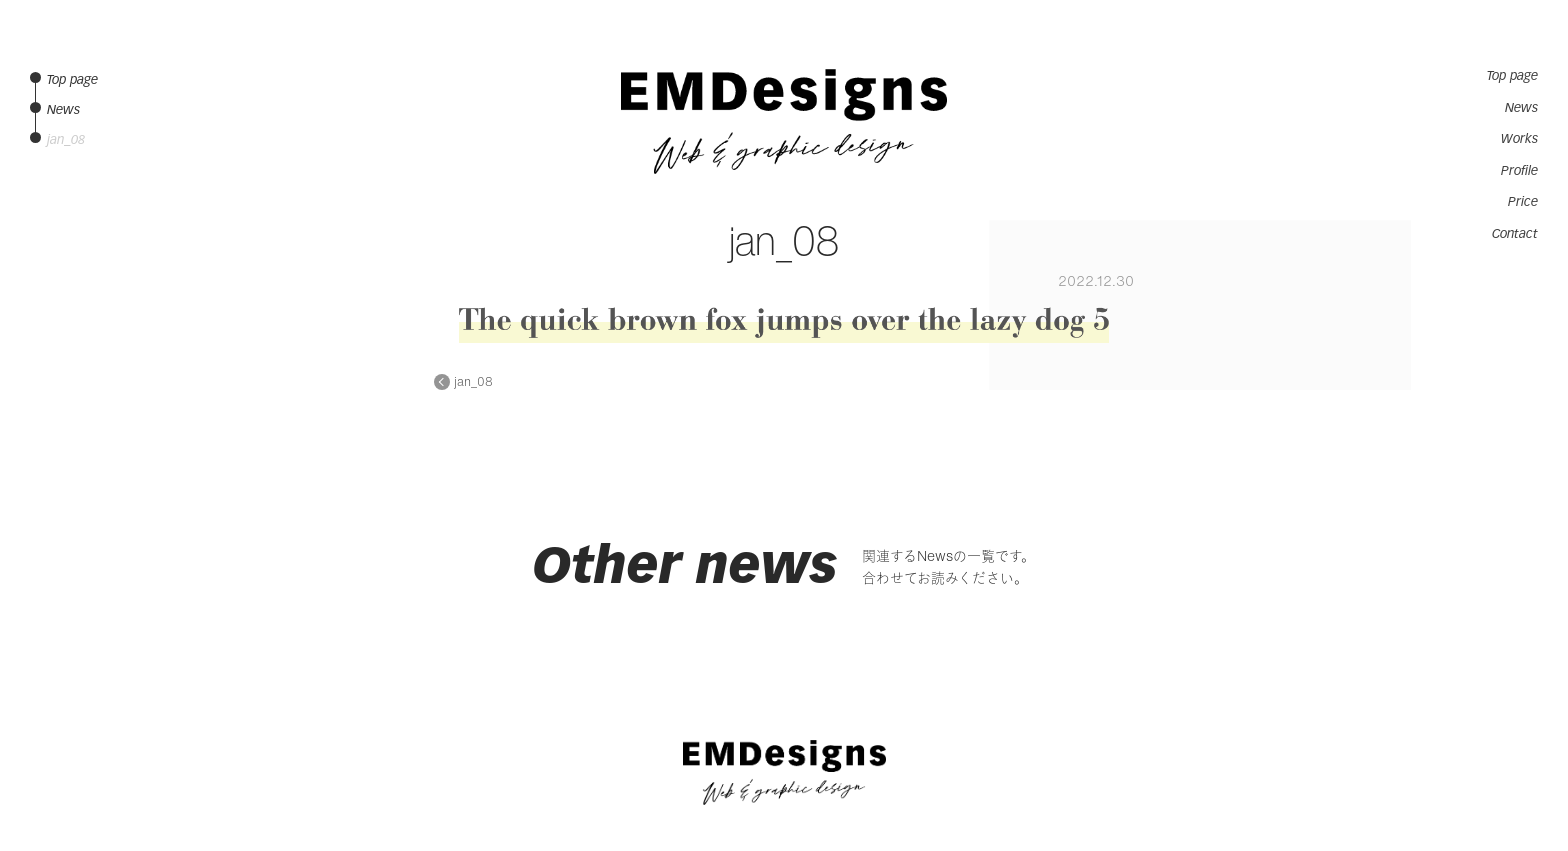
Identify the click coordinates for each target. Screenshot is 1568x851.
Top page (1512, 76)
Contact (1515, 234)
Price (1523, 202)
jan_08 (473, 382)
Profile (1519, 171)
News (1521, 108)
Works (1519, 139)
